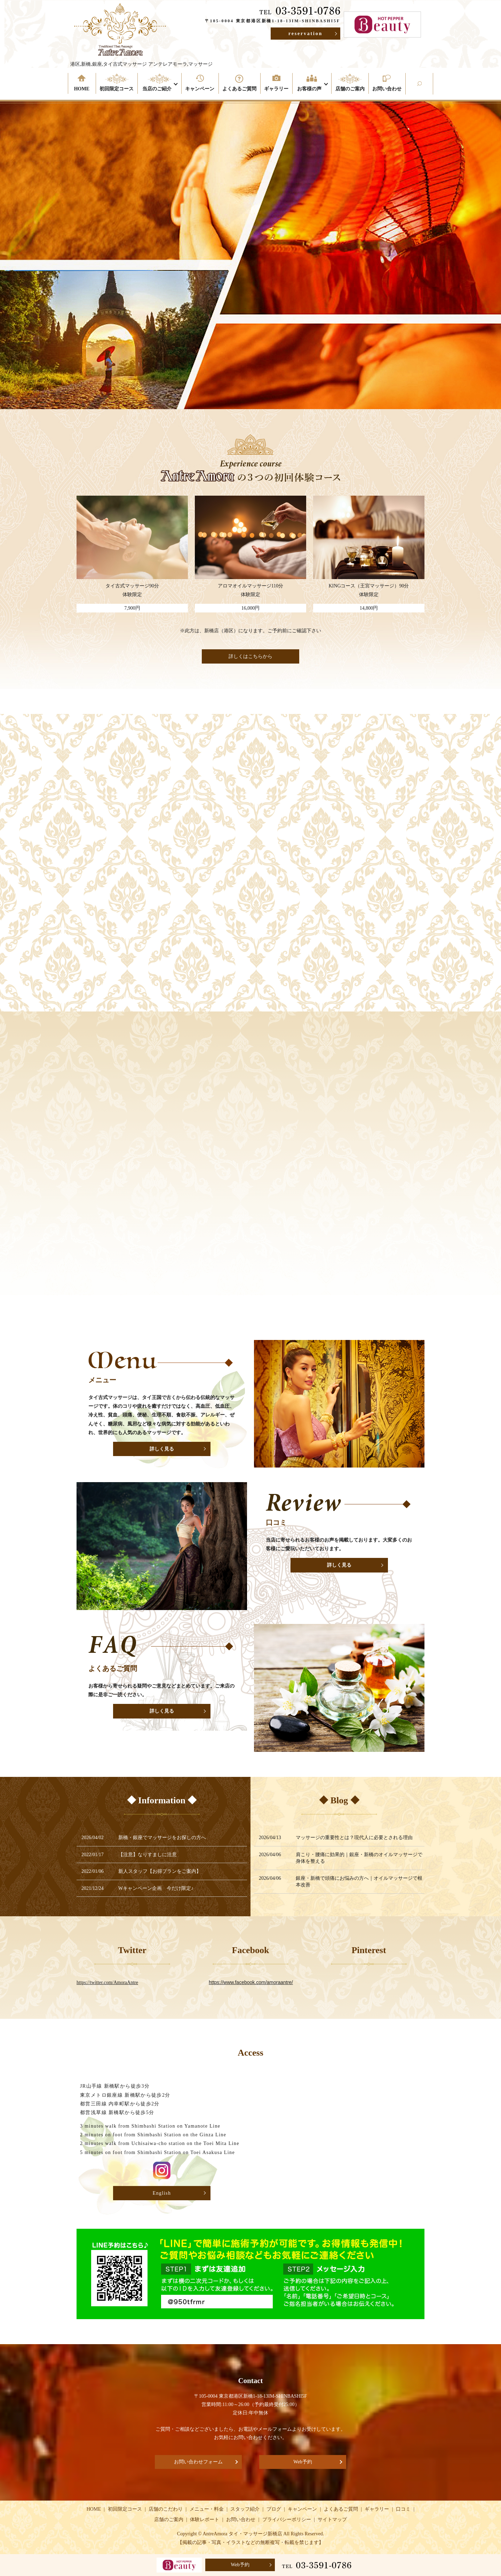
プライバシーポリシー (286, 2519)
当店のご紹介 (157, 88)
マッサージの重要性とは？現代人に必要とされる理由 (354, 1837)
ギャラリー (276, 88)
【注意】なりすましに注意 (152, 1854)
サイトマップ (332, 2519)
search (431, 88)
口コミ (403, 2509)
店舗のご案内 (350, 88)
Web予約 (302, 2461)
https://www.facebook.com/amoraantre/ (251, 1982)
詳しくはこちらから (250, 656)
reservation (305, 33)
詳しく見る (162, 1449)
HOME (81, 88)
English (162, 2193)
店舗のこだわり (166, 2509)
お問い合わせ (386, 88)
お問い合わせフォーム (198, 2461)
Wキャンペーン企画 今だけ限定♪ (160, 1888)
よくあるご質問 (239, 88)
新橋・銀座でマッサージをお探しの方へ (162, 1837)
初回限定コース (117, 88)
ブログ (274, 2509)
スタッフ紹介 (245, 2509)
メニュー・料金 (207, 2509)
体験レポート (204, 2519)
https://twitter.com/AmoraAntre (107, 1982)
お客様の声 (309, 88)
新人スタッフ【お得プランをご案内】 (164, 1871)
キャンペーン (199, 88)
